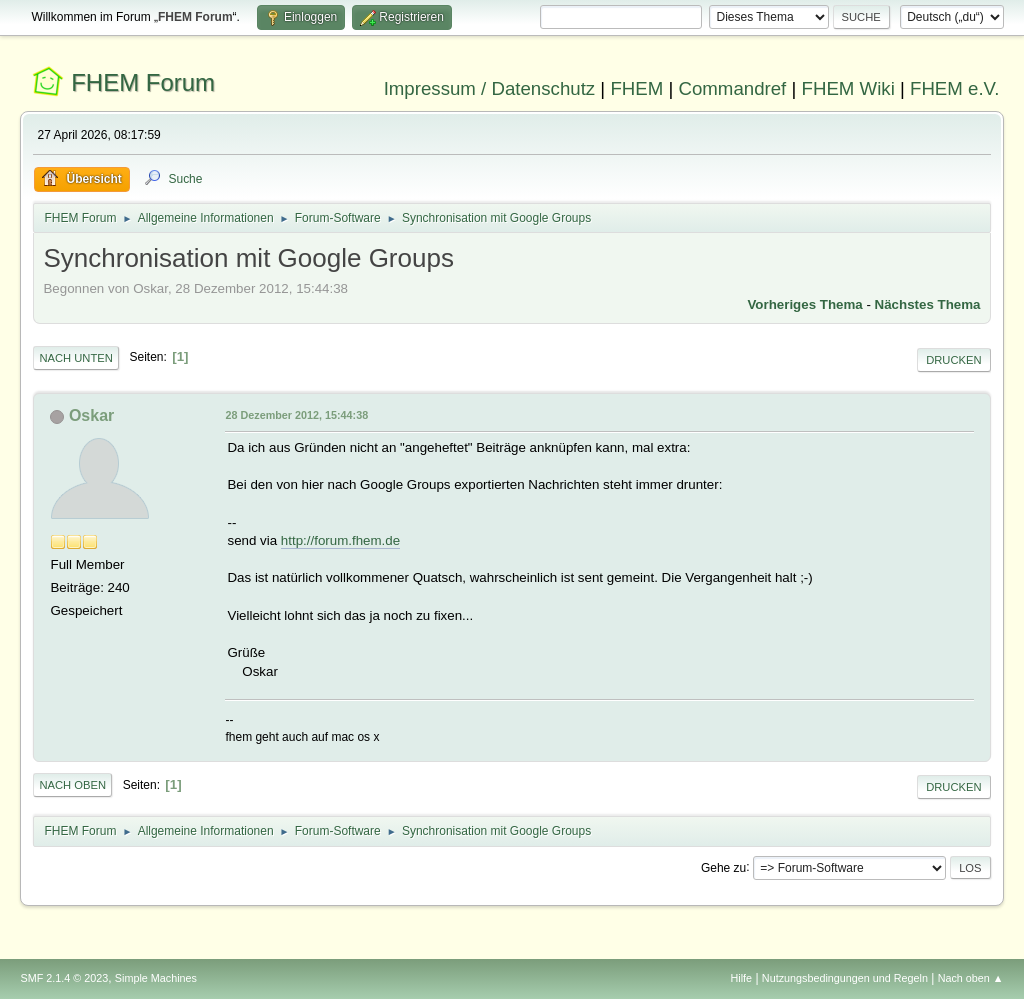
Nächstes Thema (928, 304)
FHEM (636, 88)
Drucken (953, 360)
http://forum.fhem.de (340, 540)
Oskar (91, 415)
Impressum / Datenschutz (490, 88)
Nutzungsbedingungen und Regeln (845, 978)
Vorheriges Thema (804, 304)
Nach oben (72, 785)
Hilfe (742, 978)
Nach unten (75, 358)
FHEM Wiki (848, 88)
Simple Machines (156, 978)
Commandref (732, 88)
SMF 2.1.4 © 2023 (64, 978)
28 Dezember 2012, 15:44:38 (296, 415)
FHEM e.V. (955, 88)
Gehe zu (723, 867)
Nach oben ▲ (971, 978)
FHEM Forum (143, 82)
